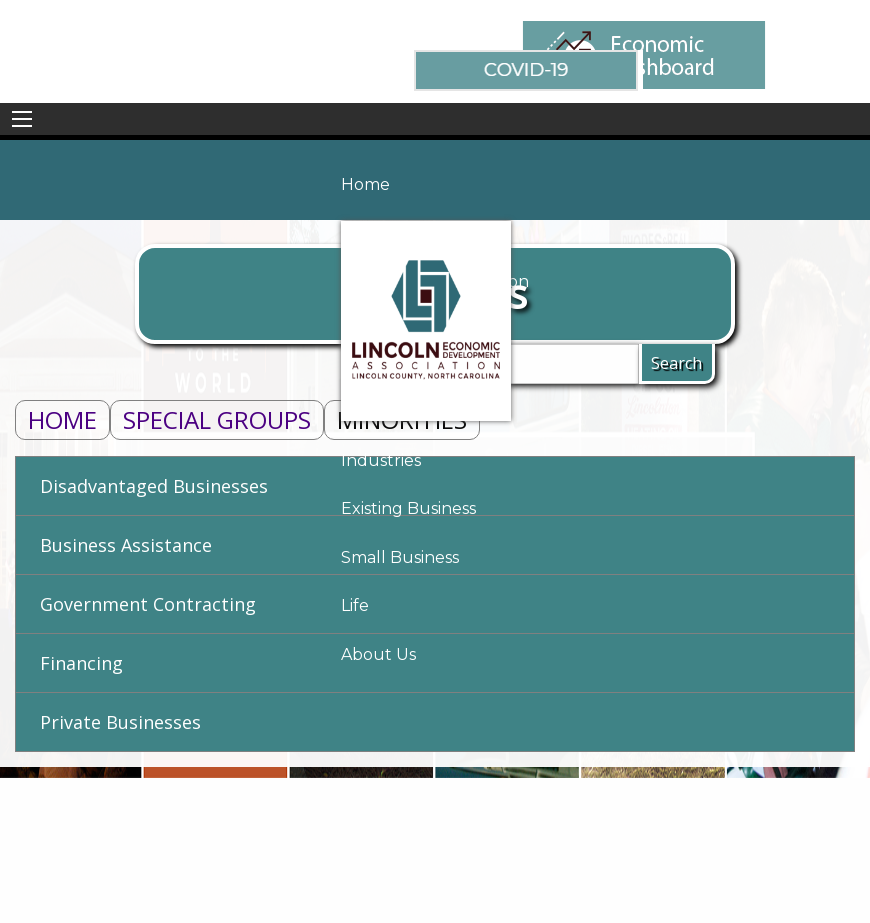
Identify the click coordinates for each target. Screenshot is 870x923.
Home (62, 419)
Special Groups (217, 419)
